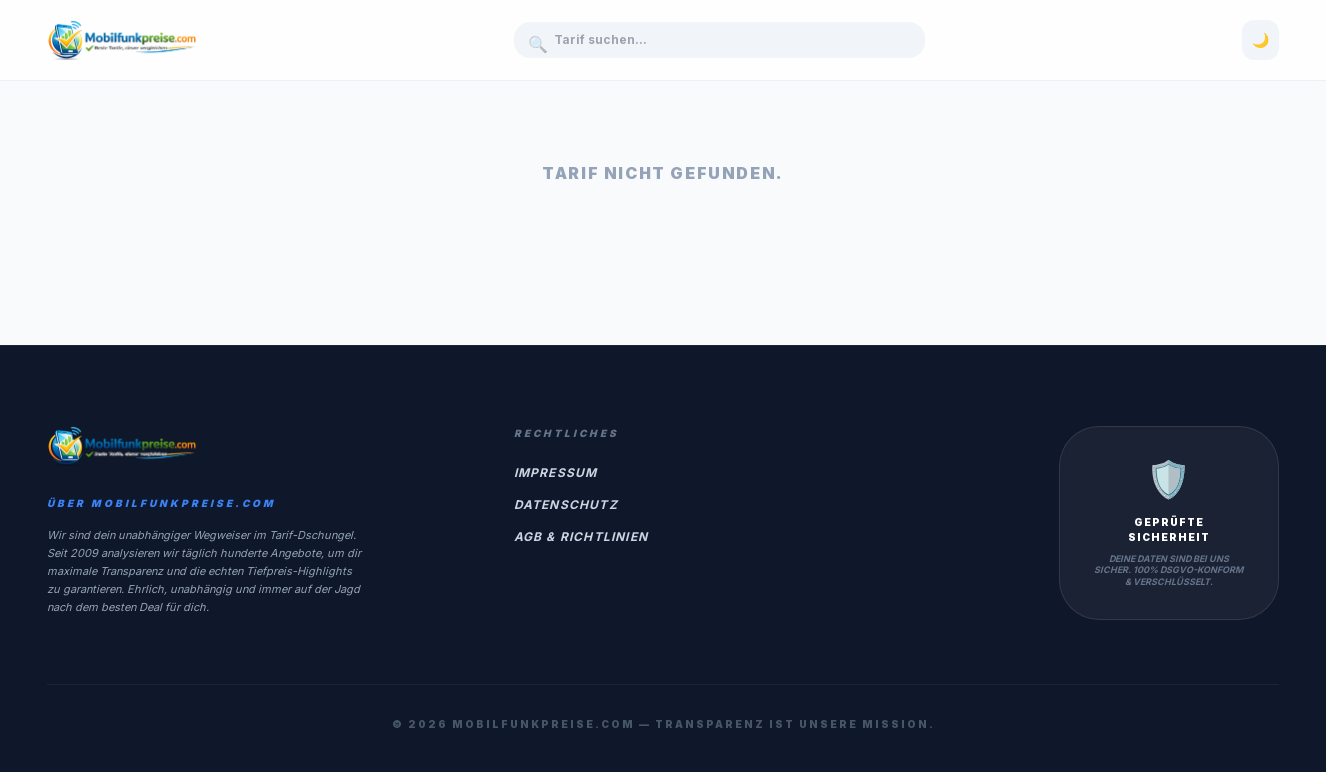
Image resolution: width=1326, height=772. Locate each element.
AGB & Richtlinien (581, 536)
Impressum (556, 472)
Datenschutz (566, 504)
